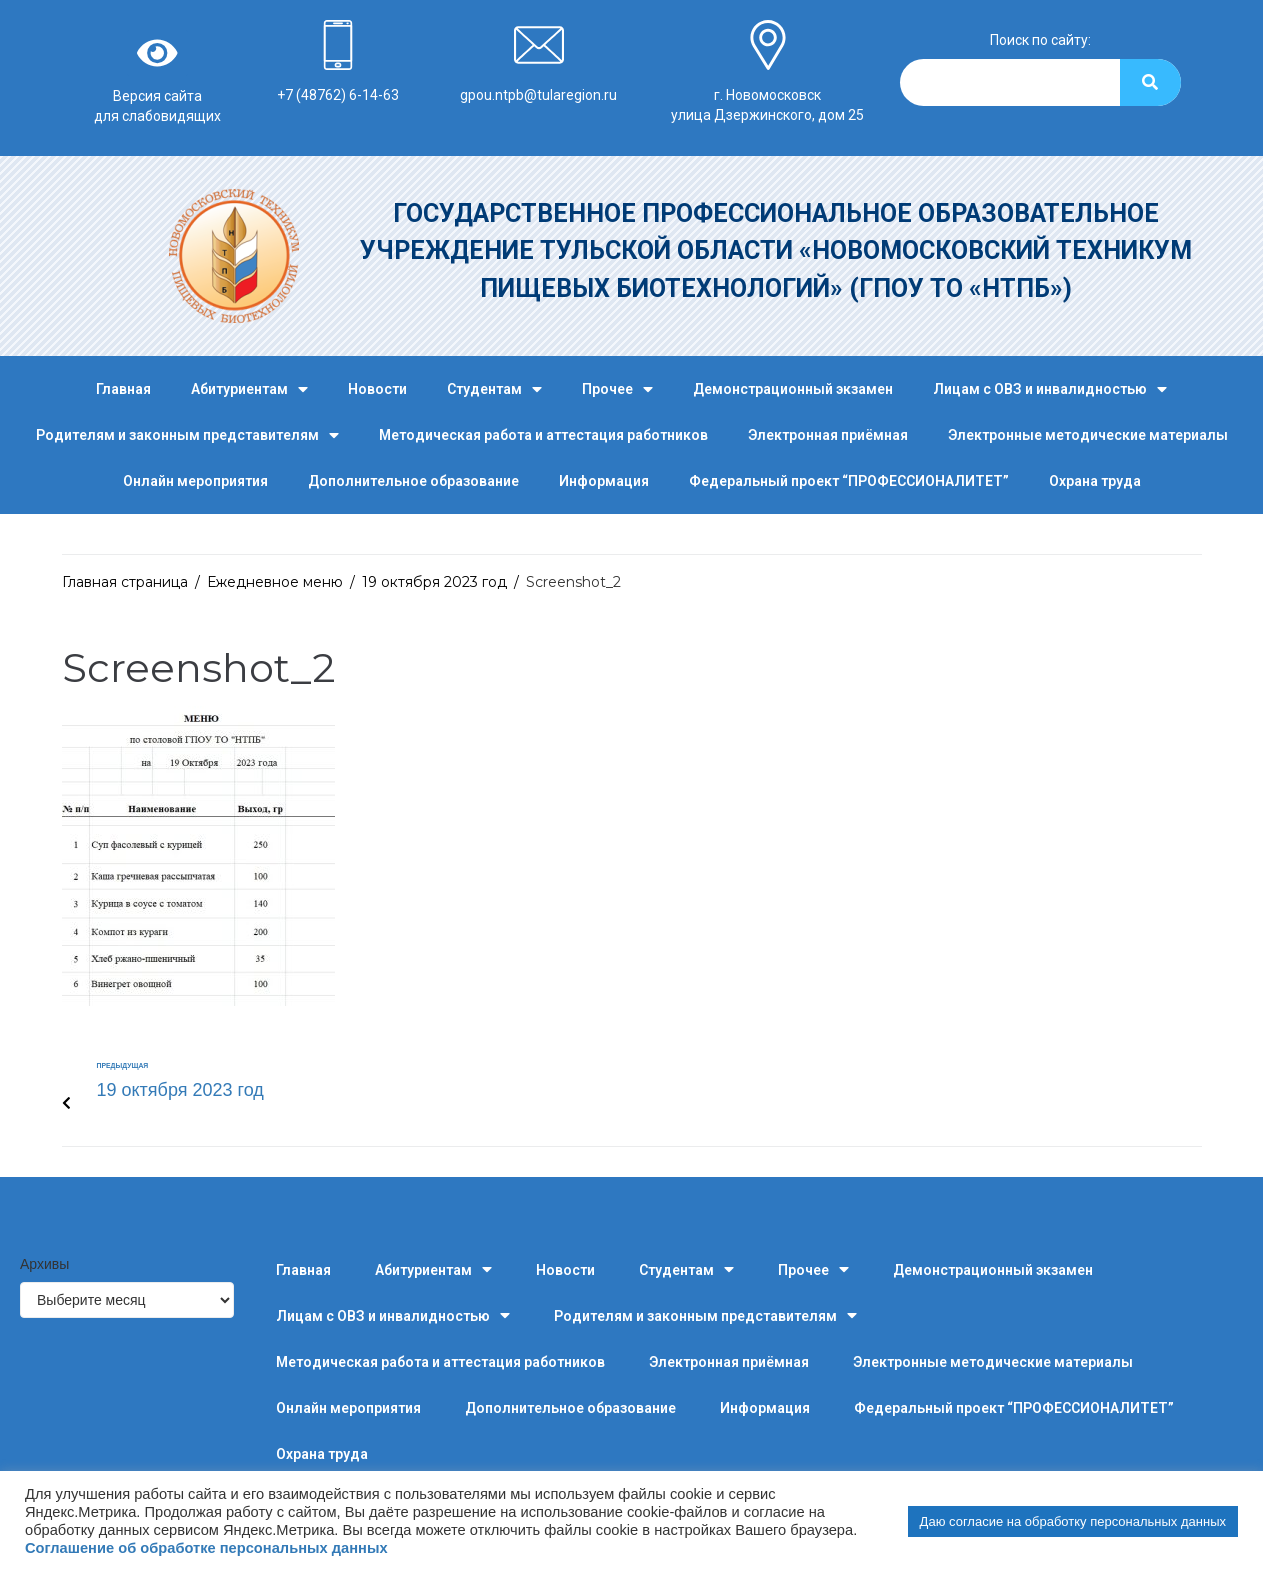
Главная (123, 389)
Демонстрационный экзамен (793, 389)
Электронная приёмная (828, 435)
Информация (604, 481)
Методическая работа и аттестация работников (543, 435)
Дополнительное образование (413, 481)
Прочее (617, 389)
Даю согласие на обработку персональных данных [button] (1073, 1521)
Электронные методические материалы (1088, 435)
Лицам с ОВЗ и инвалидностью (1050, 389)
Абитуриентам (249, 389)
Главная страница (125, 582)
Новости (377, 389)
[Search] (1150, 82)
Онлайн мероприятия (195, 481)
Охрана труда (1095, 481)
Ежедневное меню (275, 582)
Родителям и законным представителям (187, 435)
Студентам (494, 389)
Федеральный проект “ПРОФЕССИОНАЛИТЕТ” (849, 481)
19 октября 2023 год (434, 582)
